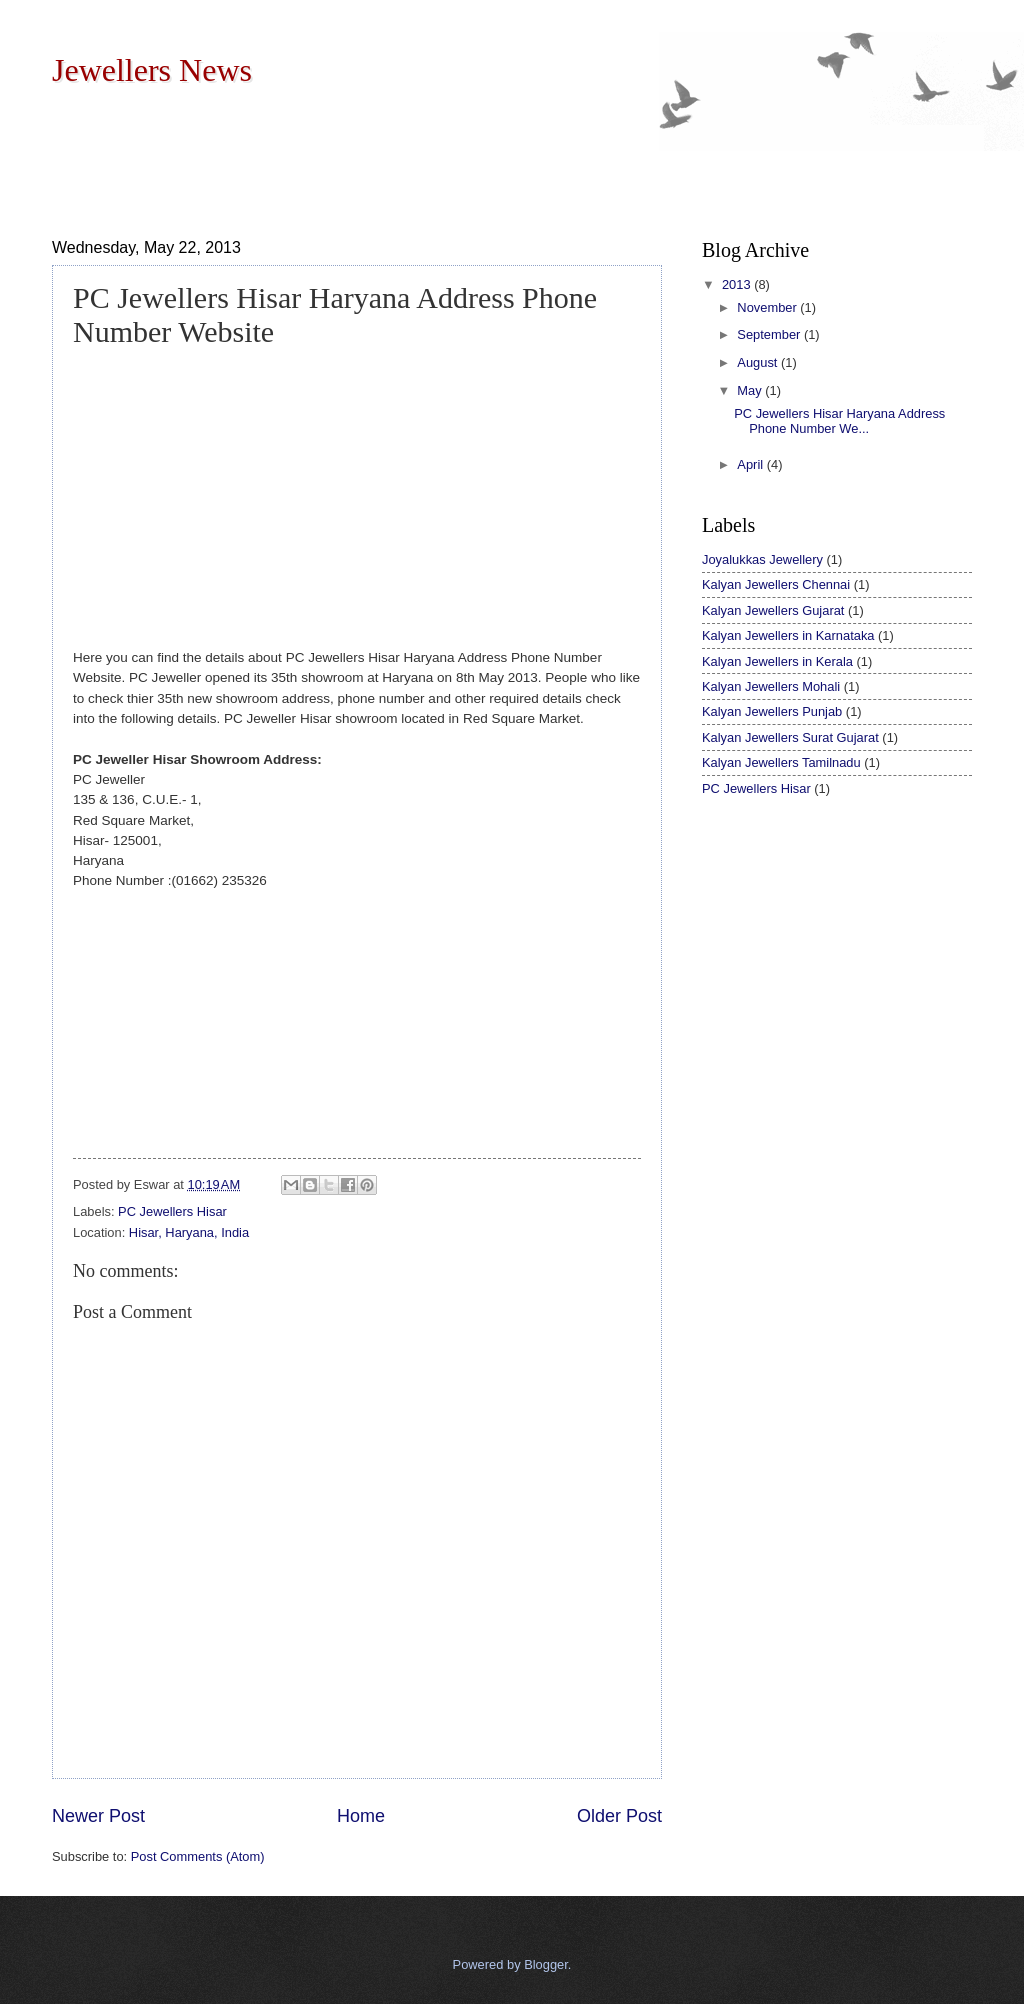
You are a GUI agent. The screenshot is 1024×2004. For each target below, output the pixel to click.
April (751, 464)
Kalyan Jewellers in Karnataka (788, 635)
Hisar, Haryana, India (189, 1232)
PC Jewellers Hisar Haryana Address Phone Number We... (839, 421)
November (768, 307)
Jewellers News (152, 70)
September (770, 334)
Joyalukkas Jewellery (762, 559)
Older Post (619, 1816)
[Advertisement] (416, 159)
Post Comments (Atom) (198, 1856)
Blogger (546, 1964)
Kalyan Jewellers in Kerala (777, 661)
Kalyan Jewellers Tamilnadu (781, 762)
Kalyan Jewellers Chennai (776, 584)
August (759, 362)
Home (361, 1816)
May (751, 390)
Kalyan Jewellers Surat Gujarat (790, 737)
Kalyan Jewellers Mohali (771, 686)
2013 (738, 284)
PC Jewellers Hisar (172, 1211)
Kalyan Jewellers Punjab (772, 711)
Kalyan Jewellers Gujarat (773, 610)
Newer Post (98, 1816)
